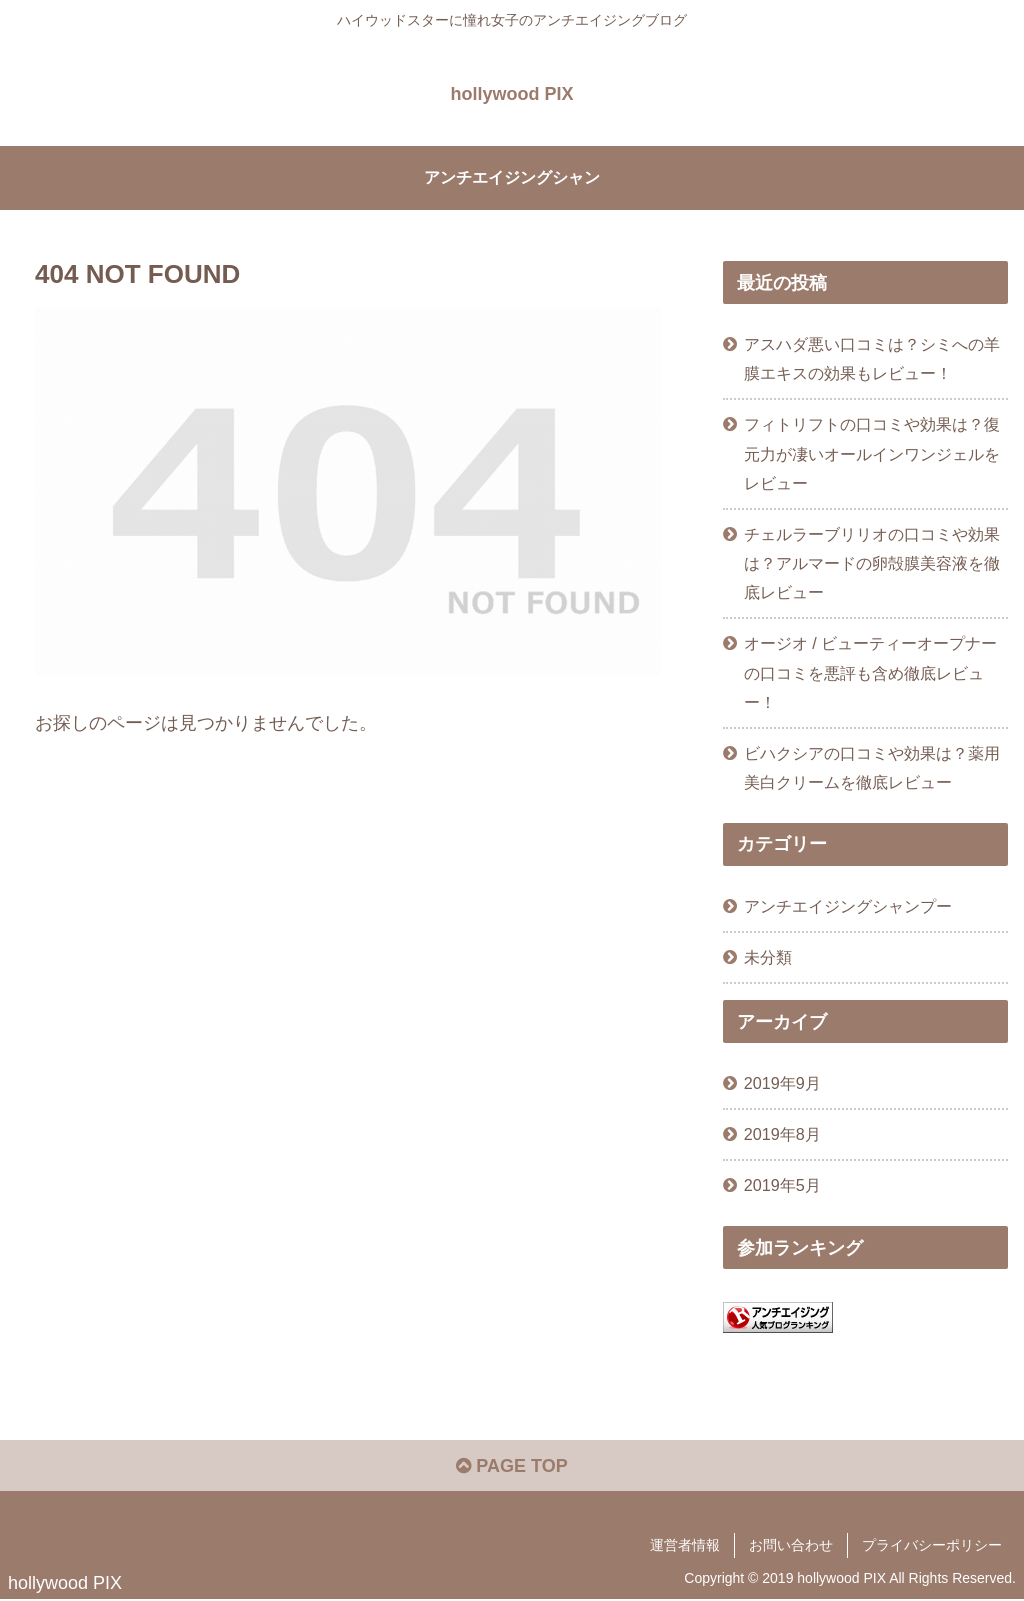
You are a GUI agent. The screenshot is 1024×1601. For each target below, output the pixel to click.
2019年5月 (782, 1185)
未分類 (768, 957)
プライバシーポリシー (932, 1545)
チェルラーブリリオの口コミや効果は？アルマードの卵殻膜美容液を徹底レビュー (872, 563)
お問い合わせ (791, 1545)
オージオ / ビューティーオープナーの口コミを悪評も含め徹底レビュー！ (871, 672)
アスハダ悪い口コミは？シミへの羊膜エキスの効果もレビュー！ (872, 358)
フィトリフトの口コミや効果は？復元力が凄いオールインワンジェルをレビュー (872, 453)
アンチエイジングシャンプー (848, 906)
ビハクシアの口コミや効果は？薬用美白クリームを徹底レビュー (872, 767)
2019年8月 (782, 1134)
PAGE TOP (511, 1466)
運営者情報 (685, 1545)
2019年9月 (782, 1083)
